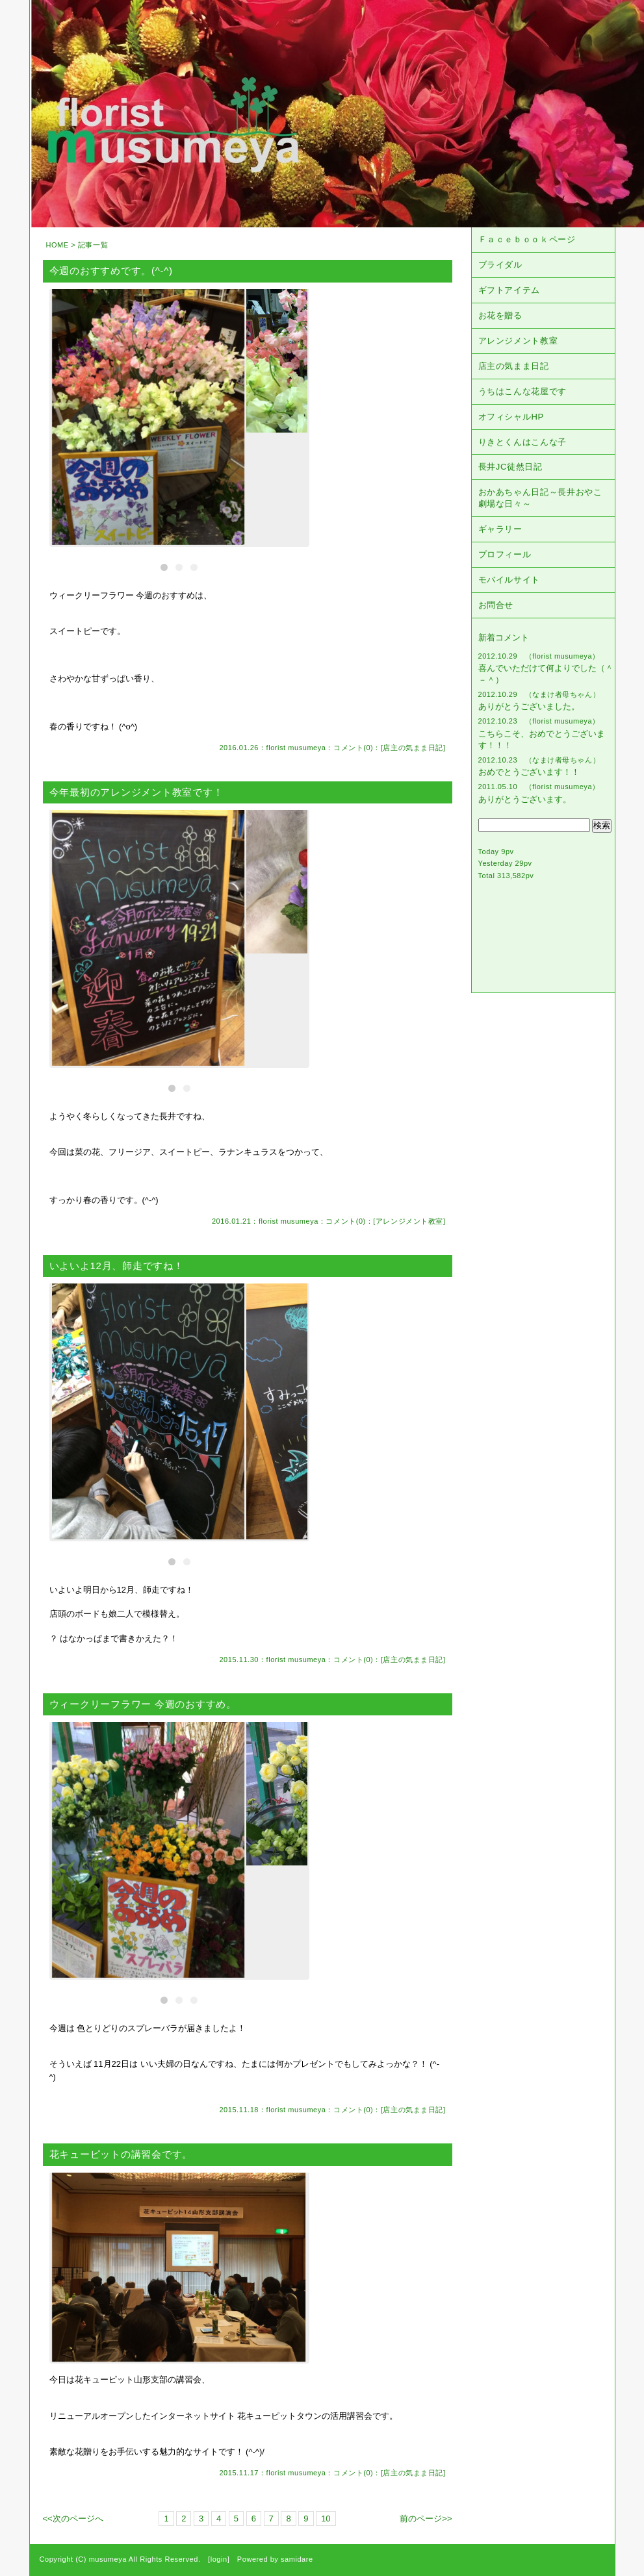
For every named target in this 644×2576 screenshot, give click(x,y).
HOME (57, 245)
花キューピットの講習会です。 (121, 2154)
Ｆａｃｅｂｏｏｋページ (527, 239)
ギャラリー (500, 529)
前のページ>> (426, 2518)
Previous (52, 413)
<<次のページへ (73, 2518)
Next (305, 413)
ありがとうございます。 (524, 799)
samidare (297, 2559)
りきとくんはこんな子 (522, 442)
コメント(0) (353, 747)
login (219, 2559)
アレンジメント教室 (409, 1221)
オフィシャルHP (511, 417)
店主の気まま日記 (413, 747)
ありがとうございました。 (529, 706)
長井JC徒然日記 (510, 467)
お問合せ (496, 605)
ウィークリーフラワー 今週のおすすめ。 (143, 1704)
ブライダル (500, 265)
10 (325, 2518)
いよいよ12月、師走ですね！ (116, 1265)
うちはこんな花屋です (522, 391)
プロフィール (505, 554)
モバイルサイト (509, 580)
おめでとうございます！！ (529, 772)
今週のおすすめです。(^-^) (111, 270)
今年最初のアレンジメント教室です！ (136, 792)
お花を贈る (500, 315)
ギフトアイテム (509, 290)
